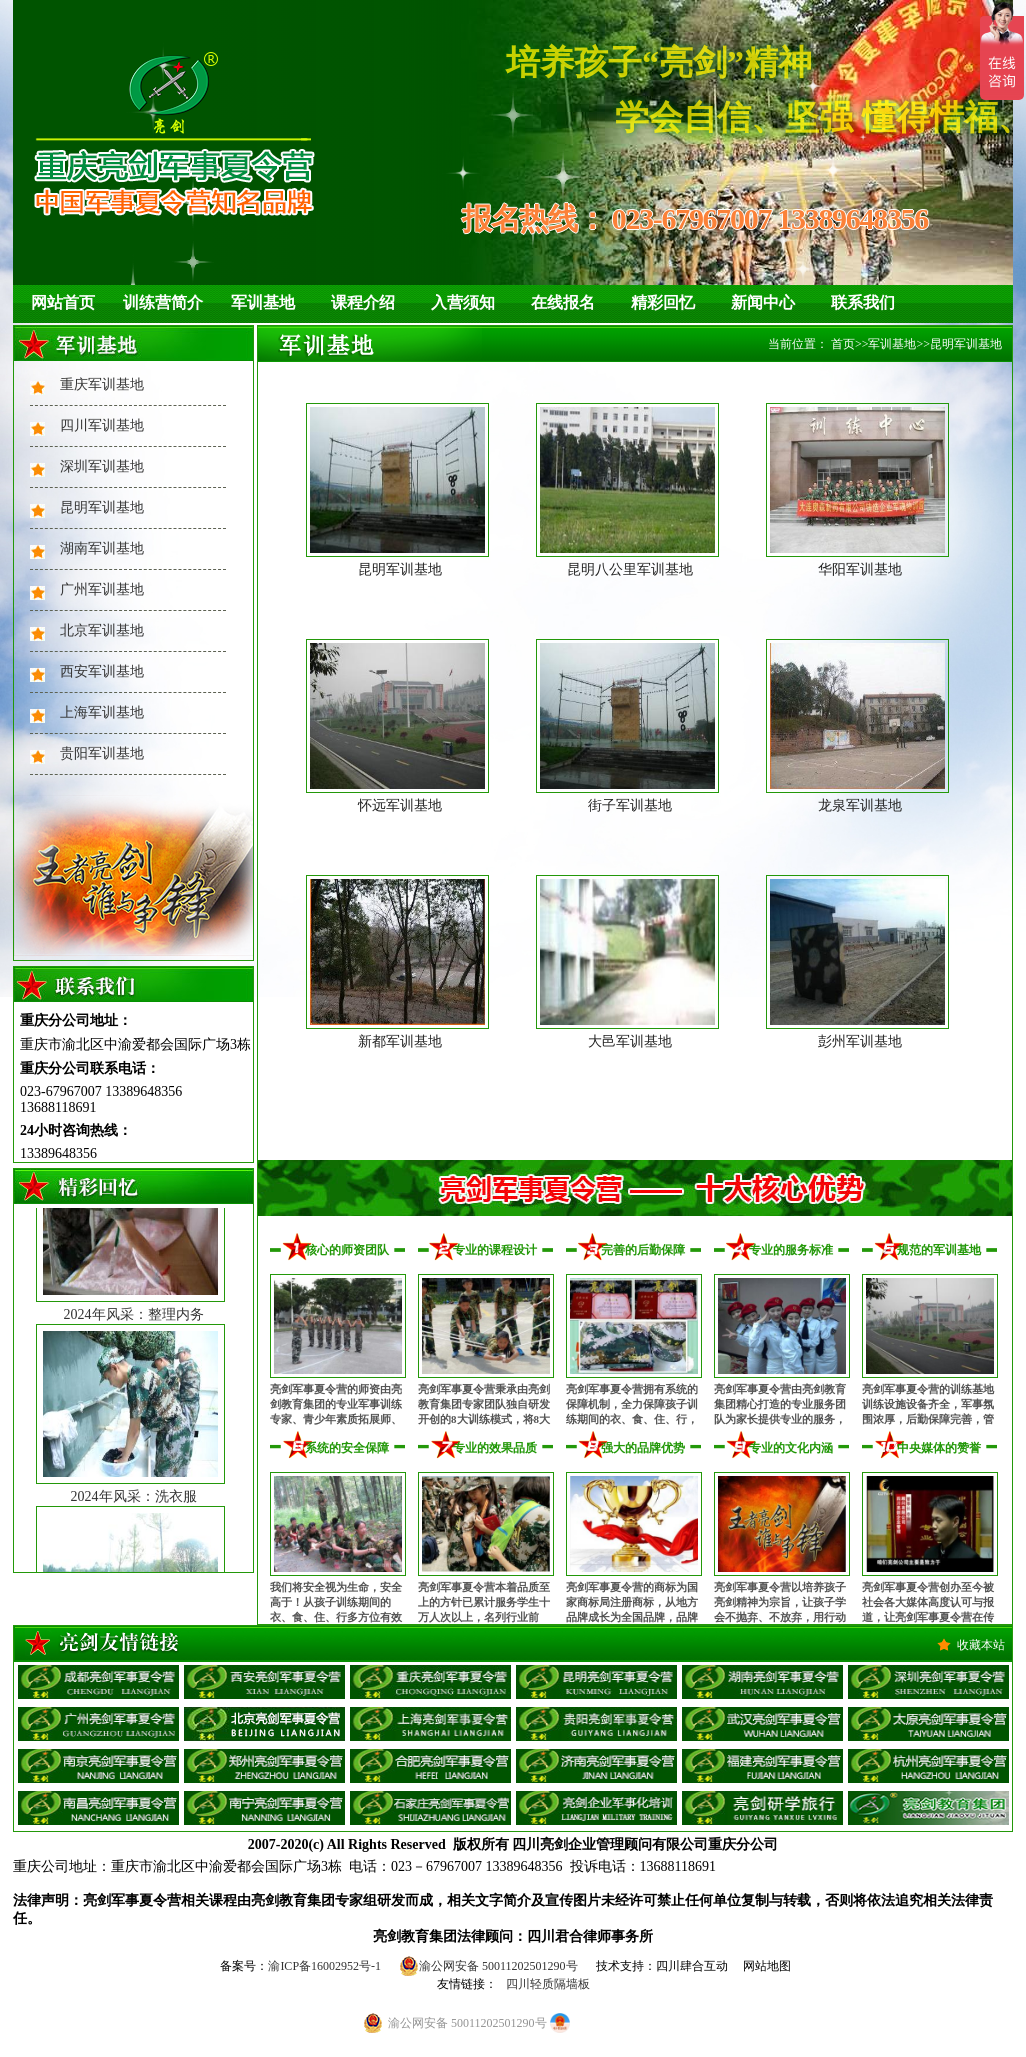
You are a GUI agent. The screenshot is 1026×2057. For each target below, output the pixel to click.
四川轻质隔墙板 (548, 1984)
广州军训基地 (102, 589)
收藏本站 (981, 1645)
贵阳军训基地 (102, 753)
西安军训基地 (102, 671)
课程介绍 (363, 302)
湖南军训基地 (102, 548)
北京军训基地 (102, 630)
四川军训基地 (102, 425)
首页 (843, 344)
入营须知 (463, 302)
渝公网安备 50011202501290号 (488, 1966)
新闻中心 (763, 302)
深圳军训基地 (102, 466)
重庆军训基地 (102, 384)
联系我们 (863, 302)
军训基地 (263, 302)
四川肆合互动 (692, 1966)
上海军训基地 (102, 712)
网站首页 (63, 302)
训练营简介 (163, 302)
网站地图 (767, 1966)
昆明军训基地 (102, 507)
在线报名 (563, 302)
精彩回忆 (663, 302)
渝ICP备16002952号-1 (324, 1966)
